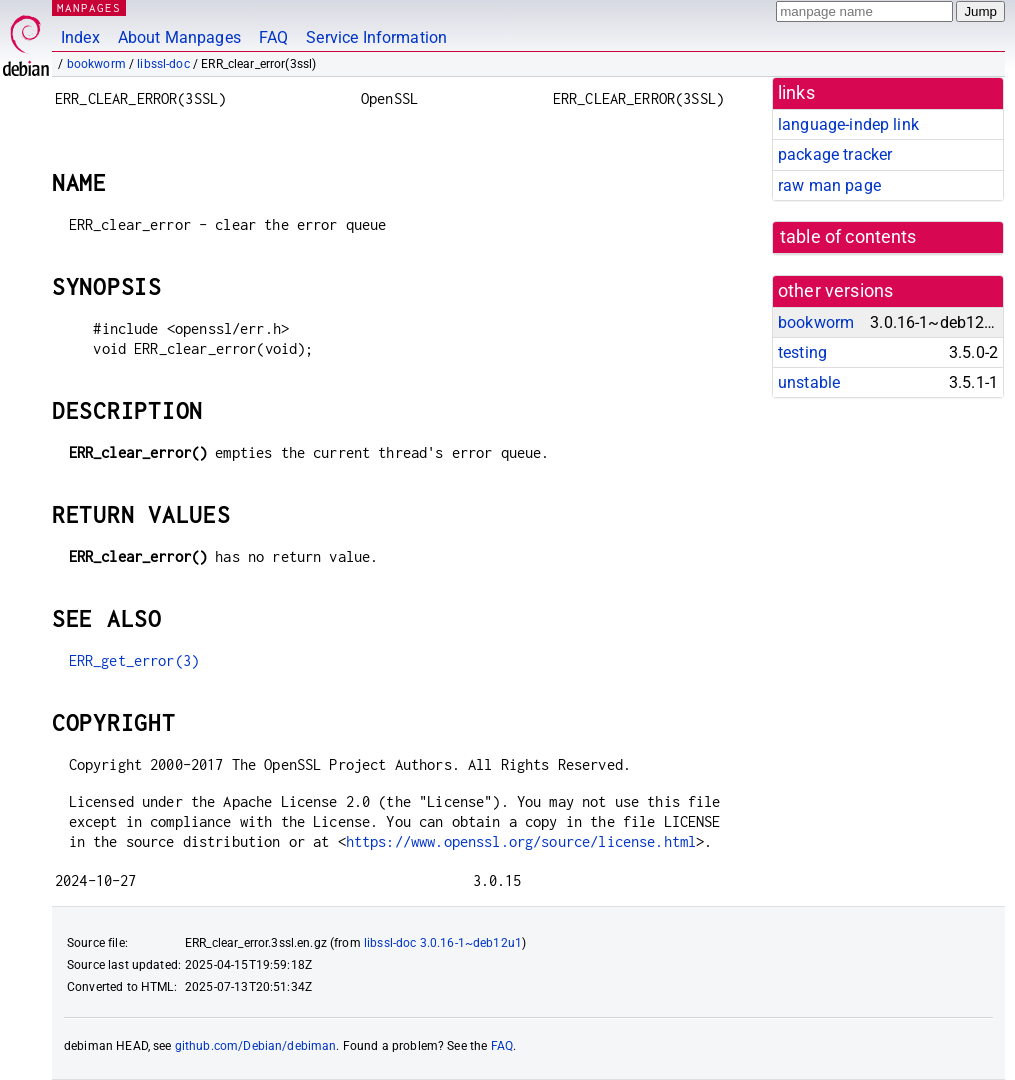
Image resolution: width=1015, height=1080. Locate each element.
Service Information (376, 37)
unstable (809, 382)
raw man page (829, 185)
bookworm (96, 64)
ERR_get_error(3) (134, 660)
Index (80, 37)
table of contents (848, 237)
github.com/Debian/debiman (256, 1046)
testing (802, 352)
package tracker (835, 154)
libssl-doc (163, 64)
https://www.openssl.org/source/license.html (521, 841)
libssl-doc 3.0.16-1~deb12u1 (443, 943)
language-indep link (848, 124)
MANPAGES (89, 7)
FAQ (273, 37)
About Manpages (179, 37)
